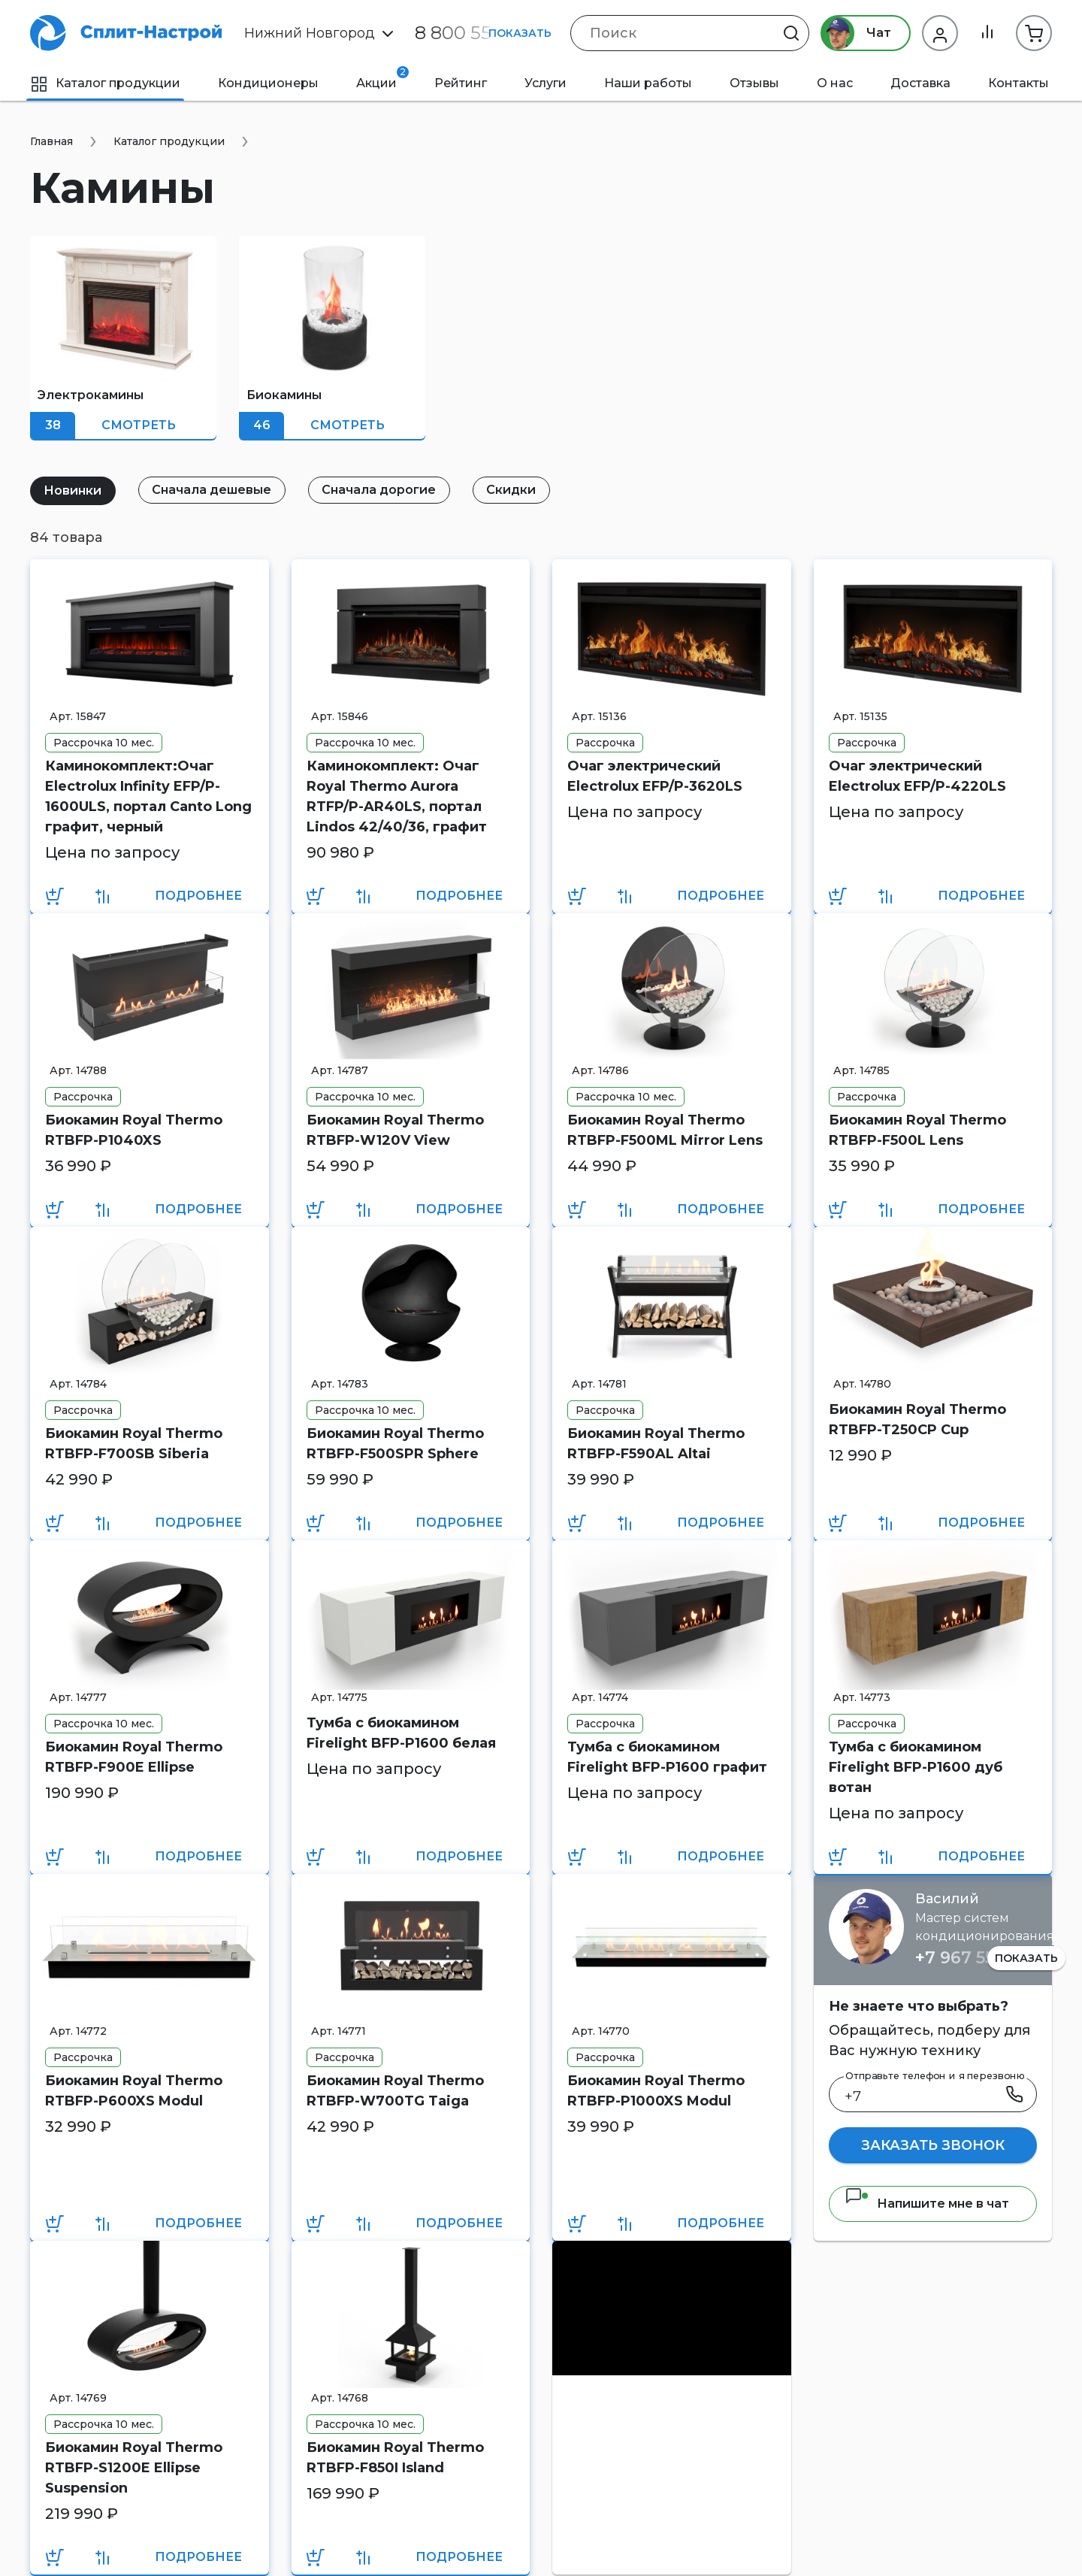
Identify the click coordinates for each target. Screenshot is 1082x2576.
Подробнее (198, 895)
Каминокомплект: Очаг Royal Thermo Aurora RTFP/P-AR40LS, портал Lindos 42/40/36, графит (397, 796)
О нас (835, 83)
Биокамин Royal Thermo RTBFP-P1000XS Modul (656, 2090)
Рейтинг (460, 83)
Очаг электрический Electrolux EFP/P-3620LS (654, 776)
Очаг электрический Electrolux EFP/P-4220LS (917, 776)
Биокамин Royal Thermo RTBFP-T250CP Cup (917, 1419)
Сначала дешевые (213, 490)
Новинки (73, 490)
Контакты (1018, 83)
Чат (855, 33)
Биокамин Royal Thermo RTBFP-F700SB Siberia (133, 1443)
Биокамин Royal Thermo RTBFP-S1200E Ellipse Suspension (133, 2467)
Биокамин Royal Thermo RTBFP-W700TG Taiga (395, 2090)
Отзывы (754, 83)
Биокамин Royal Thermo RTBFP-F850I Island (395, 2457)
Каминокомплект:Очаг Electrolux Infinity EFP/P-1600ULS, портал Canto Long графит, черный (148, 796)
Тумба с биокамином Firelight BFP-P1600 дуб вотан (915, 1767)
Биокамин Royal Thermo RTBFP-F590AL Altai (656, 1443)
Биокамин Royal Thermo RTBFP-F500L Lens (917, 1130)
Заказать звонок (933, 2145)
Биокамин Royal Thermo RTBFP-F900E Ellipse (133, 1757)
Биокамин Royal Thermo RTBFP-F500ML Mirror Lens (665, 1130)
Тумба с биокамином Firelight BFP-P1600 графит (667, 1757)
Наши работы (648, 83)
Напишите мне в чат (927, 2203)
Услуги (545, 83)
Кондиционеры (268, 83)
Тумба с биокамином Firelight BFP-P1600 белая (401, 1733)
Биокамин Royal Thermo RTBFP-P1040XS (133, 1130)
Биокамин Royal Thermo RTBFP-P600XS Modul (133, 2090)
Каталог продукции (105, 83)
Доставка (920, 83)
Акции (382, 78)
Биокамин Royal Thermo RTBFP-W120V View (395, 1130)
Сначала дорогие (381, 490)
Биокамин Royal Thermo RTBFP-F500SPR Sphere (395, 1443)
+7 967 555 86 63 (984, 1958)
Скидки (514, 490)
